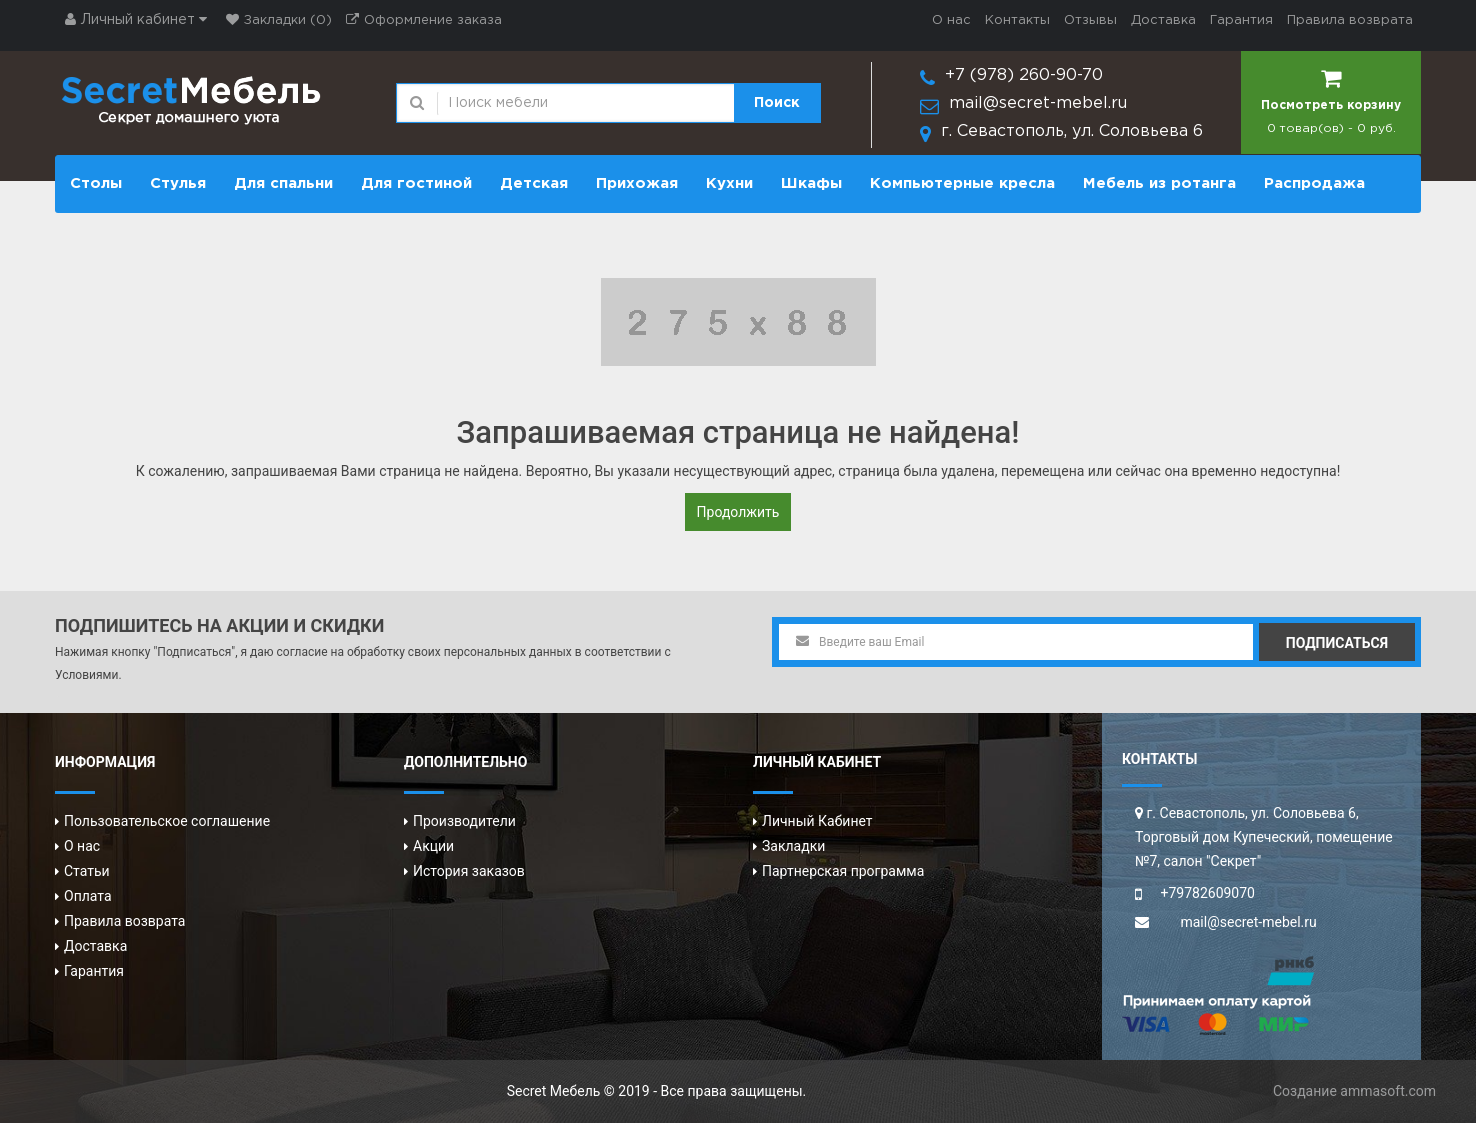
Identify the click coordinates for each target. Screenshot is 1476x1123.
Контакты (1017, 20)
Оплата (88, 896)
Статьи (87, 871)
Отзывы (1090, 20)
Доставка (1163, 20)
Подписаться (1337, 643)
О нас (951, 20)
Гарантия (1241, 20)
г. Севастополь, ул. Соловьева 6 (1072, 131)
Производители (464, 821)
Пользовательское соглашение (167, 821)
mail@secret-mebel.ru (1038, 103)
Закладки (793, 846)
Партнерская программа (843, 871)
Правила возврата (1350, 20)
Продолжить (738, 512)
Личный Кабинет (817, 821)
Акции (433, 846)
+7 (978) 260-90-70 (1024, 75)
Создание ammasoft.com (1354, 1091)
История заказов (469, 871)
